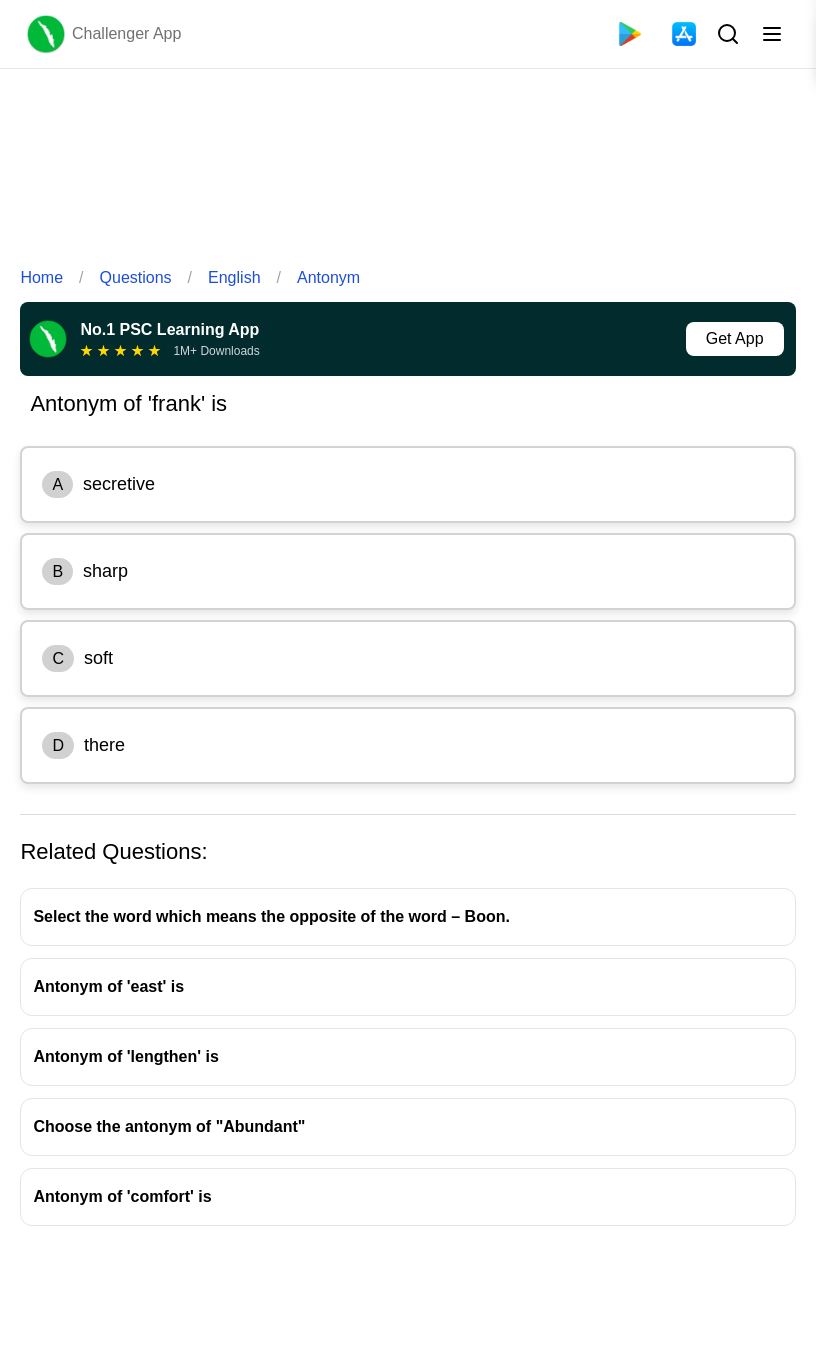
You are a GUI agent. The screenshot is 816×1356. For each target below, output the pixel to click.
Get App (735, 338)
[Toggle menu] (772, 34)
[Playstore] (630, 34)
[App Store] (684, 34)
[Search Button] (726, 34)
